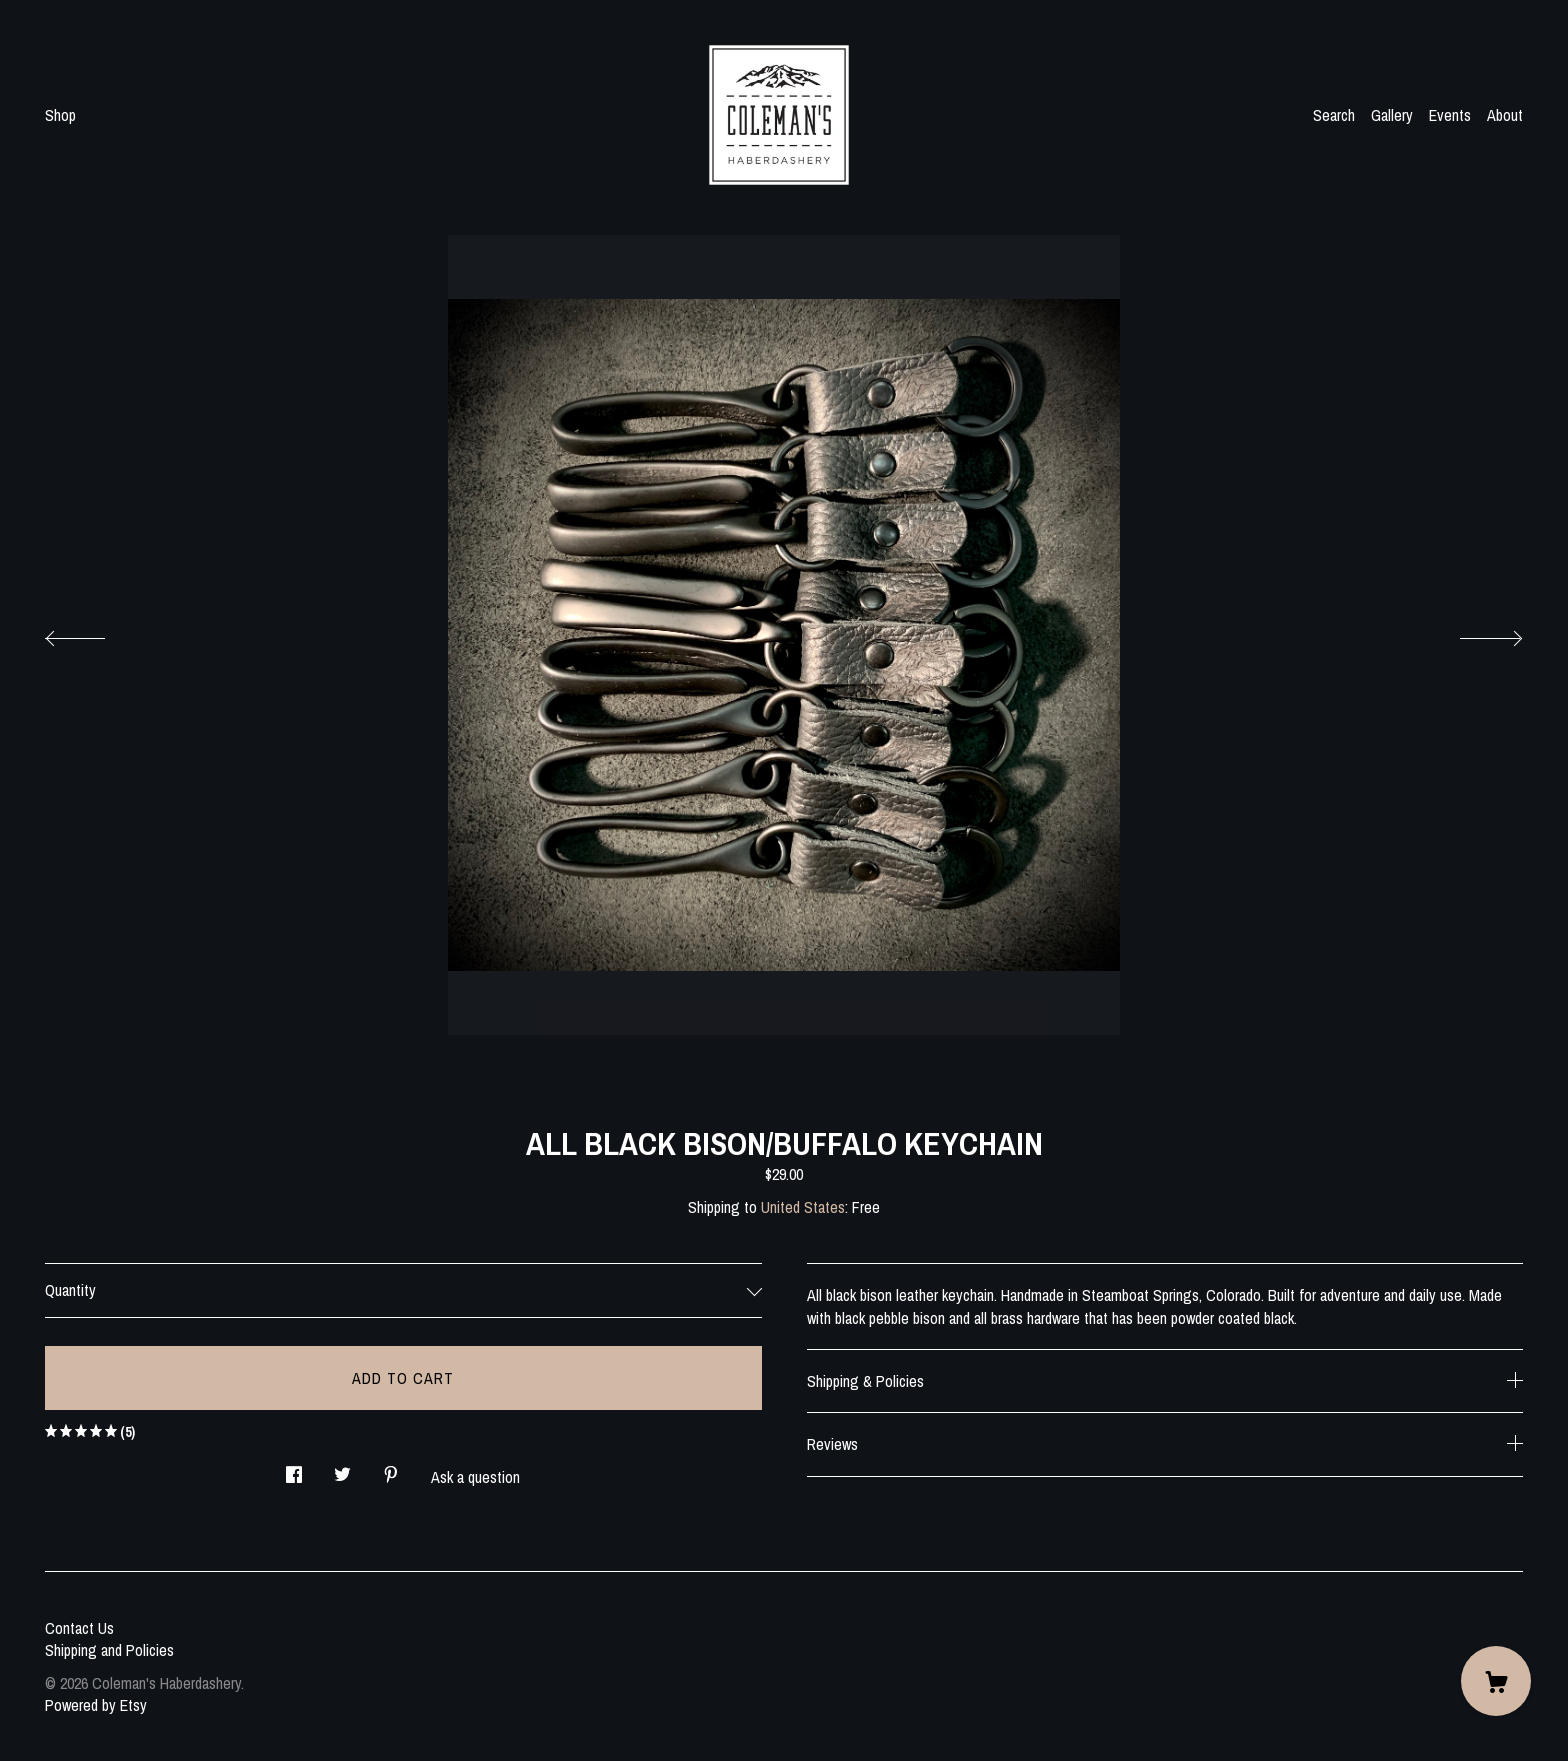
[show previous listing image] (95, 633)
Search (1334, 115)
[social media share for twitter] (342, 1468)
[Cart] (1496, 1681)
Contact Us (79, 1628)
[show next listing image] (1473, 633)
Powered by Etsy (96, 1705)
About (1505, 115)
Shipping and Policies (109, 1650)
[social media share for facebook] (294, 1468)
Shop (60, 115)
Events (1450, 115)
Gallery (1392, 115)
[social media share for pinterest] (391, 1468)
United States (803, 1207)
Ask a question (475, 1477)
